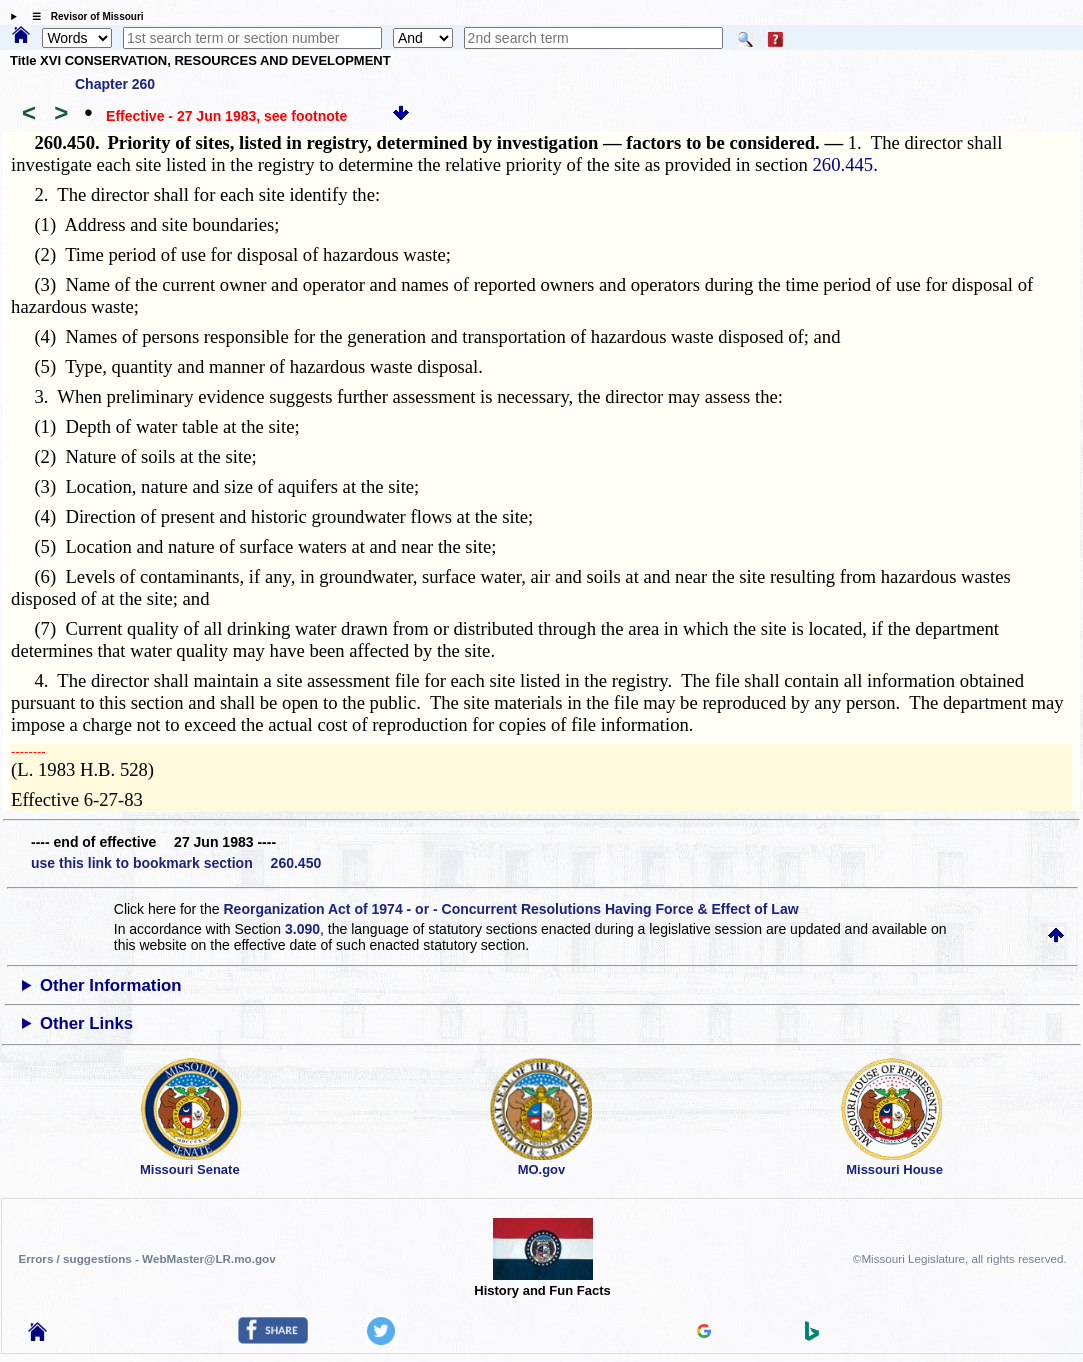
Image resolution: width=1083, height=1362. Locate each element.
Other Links (86, 1023)
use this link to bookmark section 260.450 (176, 863)
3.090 (302, 929)
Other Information (111, 985)
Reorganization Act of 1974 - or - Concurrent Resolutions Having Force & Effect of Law (510, 909)
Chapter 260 (115, 84)
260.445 (843, 164)
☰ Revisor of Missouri (83, 16)
